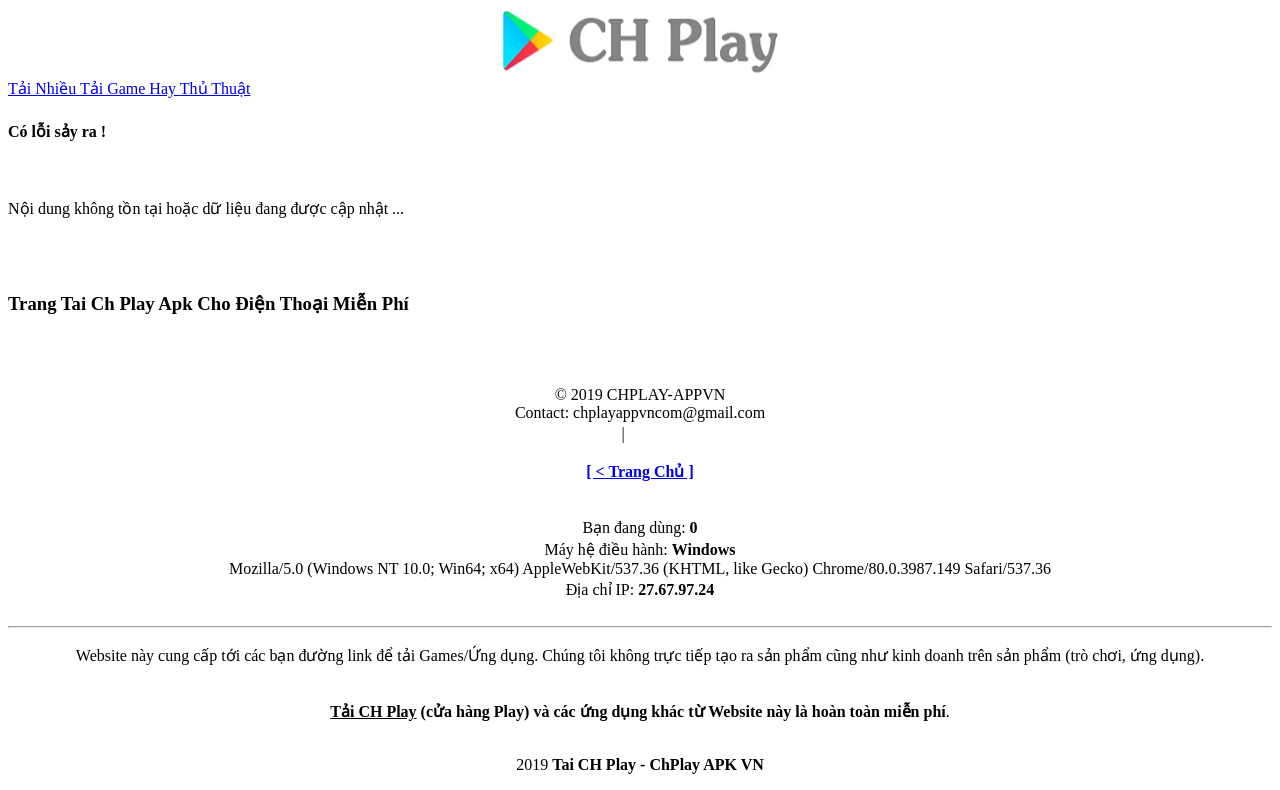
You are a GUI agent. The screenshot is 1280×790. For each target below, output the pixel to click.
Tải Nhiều (44, 88)
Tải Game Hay (130, 88)
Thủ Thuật (215, 88)
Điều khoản (579, 433)
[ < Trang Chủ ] (639, 471)
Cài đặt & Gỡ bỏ (685, 433)
